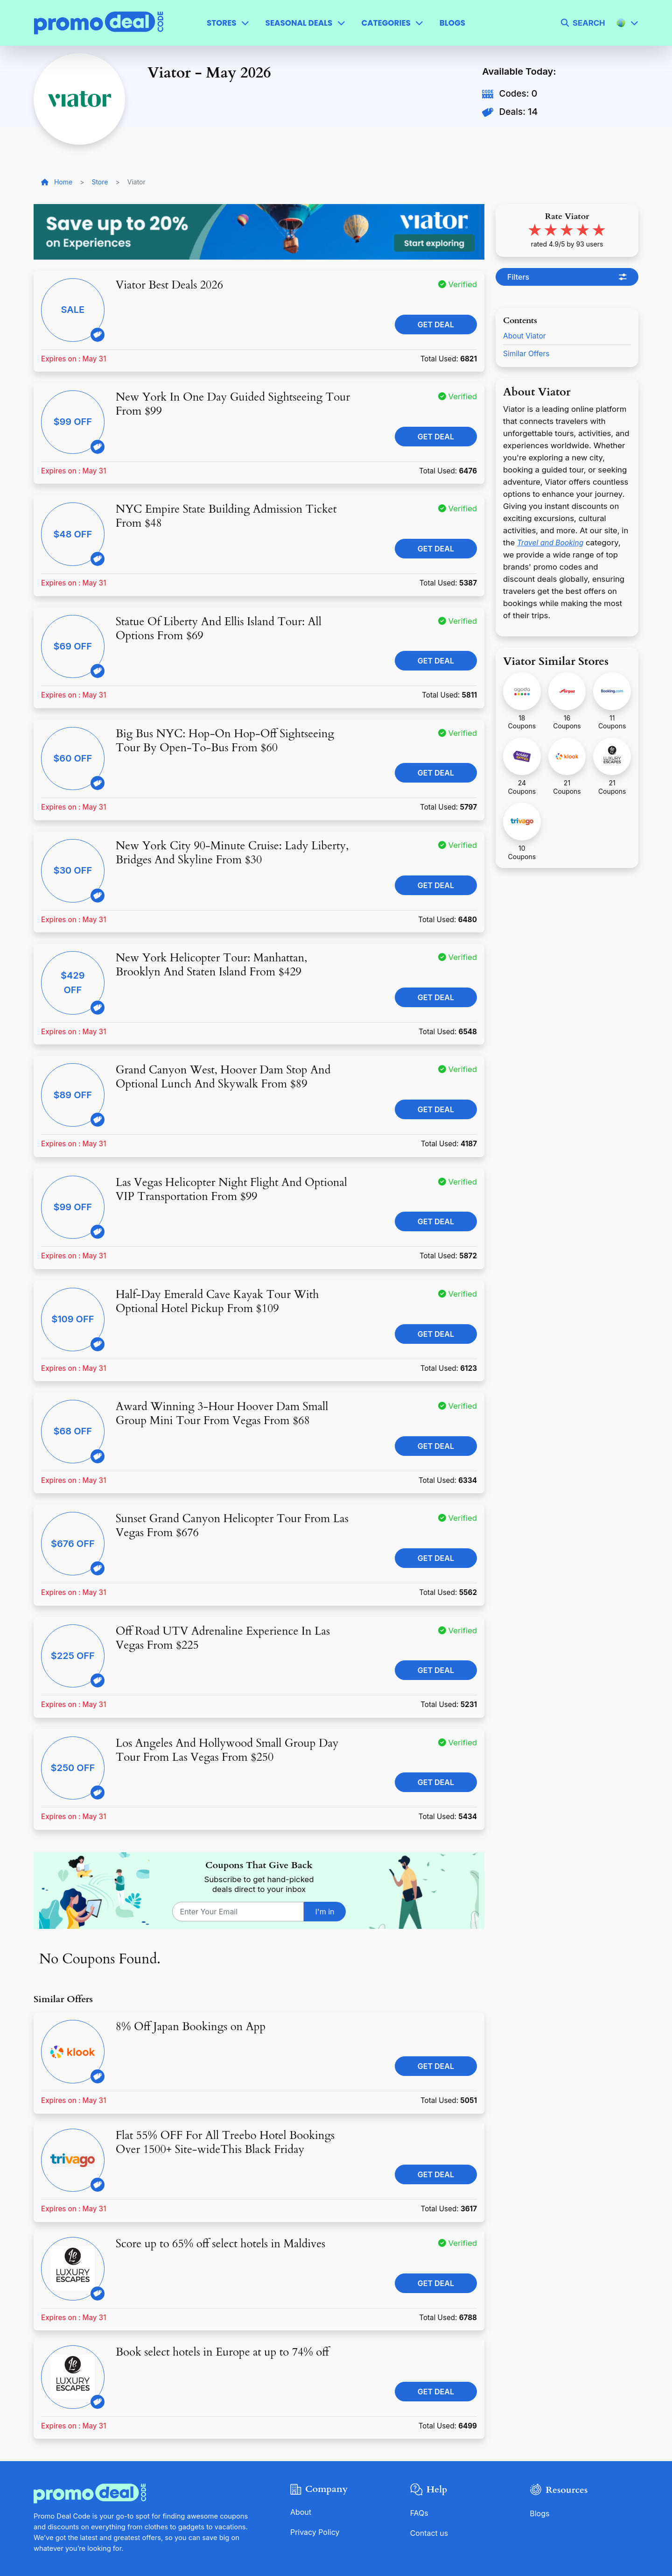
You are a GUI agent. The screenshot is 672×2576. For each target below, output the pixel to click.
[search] (583, 23)
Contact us (430, 2532)
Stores (222, 22)
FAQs (419, 2513)
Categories (385, 22)
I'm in (325, 1911)
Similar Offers (528, 353)
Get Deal (436, 324)
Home (56, 182)
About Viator (526, 335)
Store (99, 182)
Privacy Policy (316, 2531)
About (301, 2512)
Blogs (452, 22)
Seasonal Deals (299, 22)
